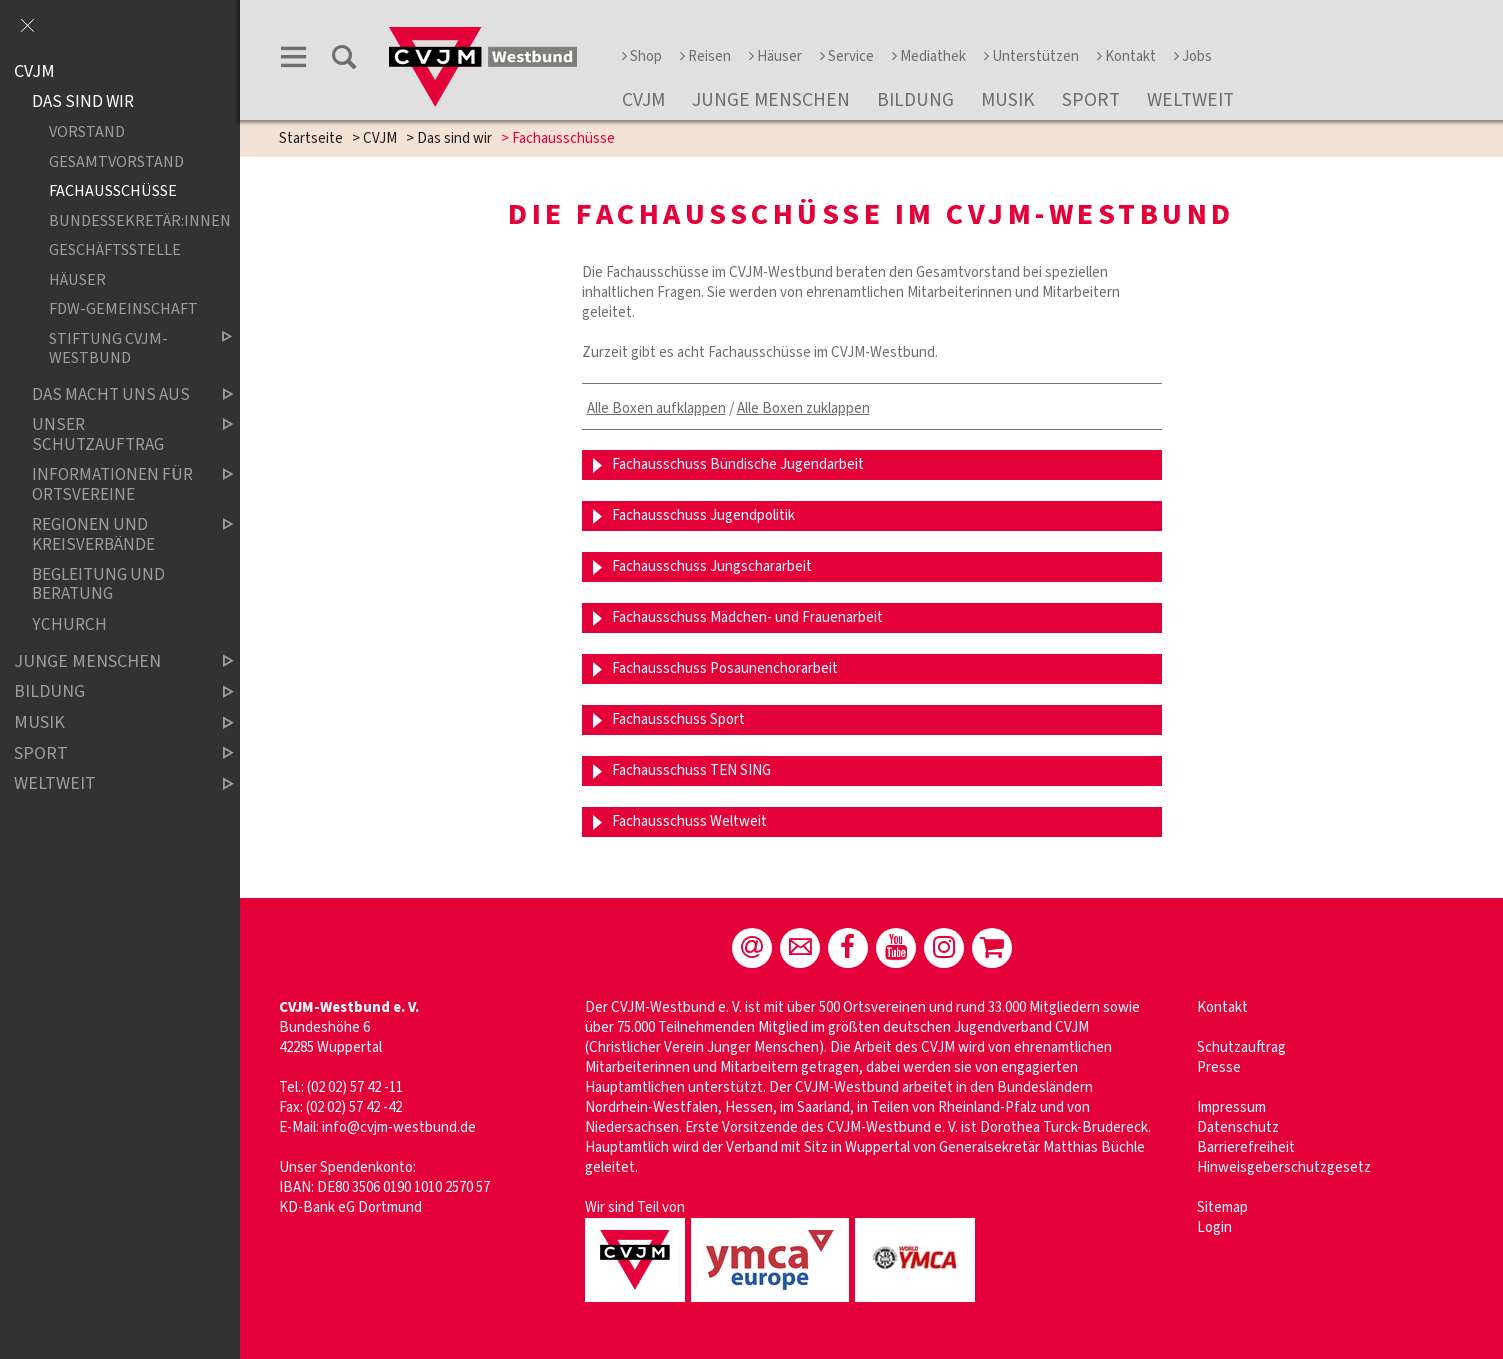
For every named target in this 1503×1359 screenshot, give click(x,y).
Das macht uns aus (116, 394)
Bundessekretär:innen (124, 220)
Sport (1091, 100)
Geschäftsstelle (115, 250)
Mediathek (929, 56)
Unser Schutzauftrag (116, 435)
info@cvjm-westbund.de (399, 1127)
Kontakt (1126, 56)
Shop (642, 56)
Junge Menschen (771, 100)
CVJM (643, 100)
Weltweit (1190, 100)
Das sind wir (454, 138)
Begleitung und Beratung (98, 584)
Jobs (1193, 56)
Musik (1008, 100)
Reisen (705, 56)
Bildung (915, 100)
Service (847, 56)
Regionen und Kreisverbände (116, 534)
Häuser (775, 56)
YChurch (69, 624)
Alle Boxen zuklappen (803, 408)
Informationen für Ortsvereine (116, 484)
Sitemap (1222, 1207)
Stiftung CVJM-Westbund (124, 348)
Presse (1219, 1067)
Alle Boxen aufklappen (656, 408)
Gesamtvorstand (116, 161)
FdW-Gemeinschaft (123, 309)
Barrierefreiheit (1246, 1147)
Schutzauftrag (1241, 1047)
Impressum (1231, 1107)
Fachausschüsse (113, 191)
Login (1214, 1227)
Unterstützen (1031, 56)
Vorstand (87, 132)
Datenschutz (1238, 1127)
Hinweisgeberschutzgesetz (1284, 1167)
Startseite (311, 138)
